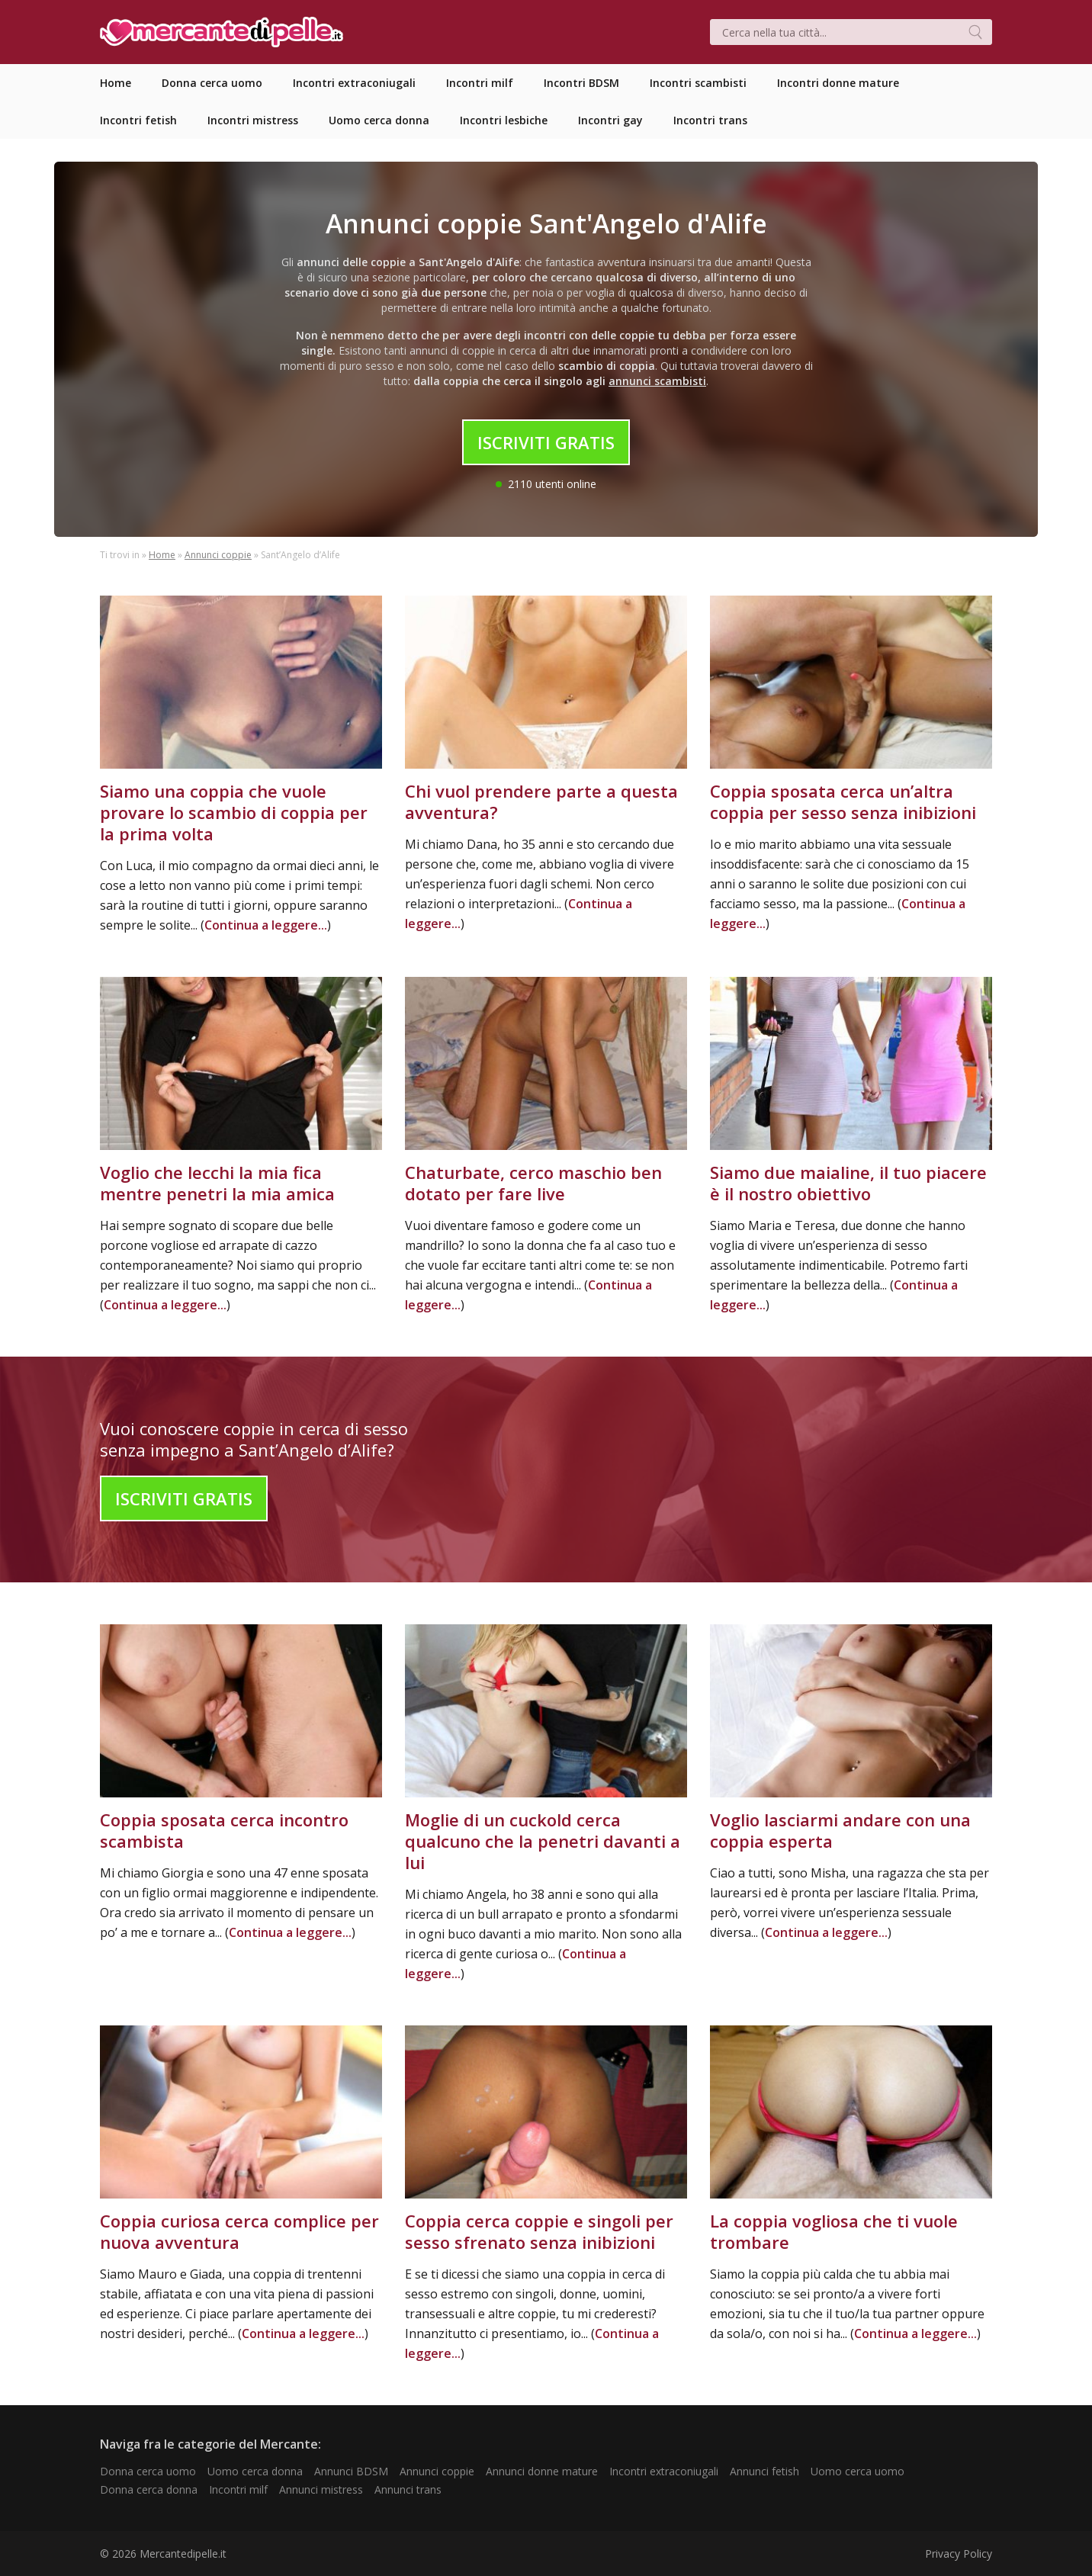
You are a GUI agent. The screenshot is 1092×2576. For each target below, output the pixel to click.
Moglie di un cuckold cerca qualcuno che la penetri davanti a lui (542, 1841)
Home (162, 554)
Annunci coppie (218, 554)
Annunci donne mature (542, 2471)
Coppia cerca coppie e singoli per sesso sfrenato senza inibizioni (539, 2231)
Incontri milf (238, 2489)
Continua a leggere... (265, 925)
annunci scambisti (657, 381)
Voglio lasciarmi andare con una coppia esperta (840, 1830)
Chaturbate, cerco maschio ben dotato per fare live (533, 1183)
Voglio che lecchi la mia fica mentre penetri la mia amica (217, 1183)
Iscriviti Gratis (546, 442)
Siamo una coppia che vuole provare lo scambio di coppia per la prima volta (234, 812)
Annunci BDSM (351, 2471)
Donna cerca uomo (148, 2471)
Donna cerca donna (149, 2489)
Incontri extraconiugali (663, 2471)
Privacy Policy (958, 2553)
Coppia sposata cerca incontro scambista (224, 1830)
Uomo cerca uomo (857, 2471)
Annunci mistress (321, 2489)
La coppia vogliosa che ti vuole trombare (834, 2231)
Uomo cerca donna (255, 2471)
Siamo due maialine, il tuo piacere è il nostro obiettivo (848, 1183)
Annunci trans (408, 2489)
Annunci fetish (764, 2471)
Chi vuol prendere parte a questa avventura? (541, 801)
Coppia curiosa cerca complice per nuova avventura (239, 2231)
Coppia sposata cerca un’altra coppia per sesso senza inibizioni (843, 801)
